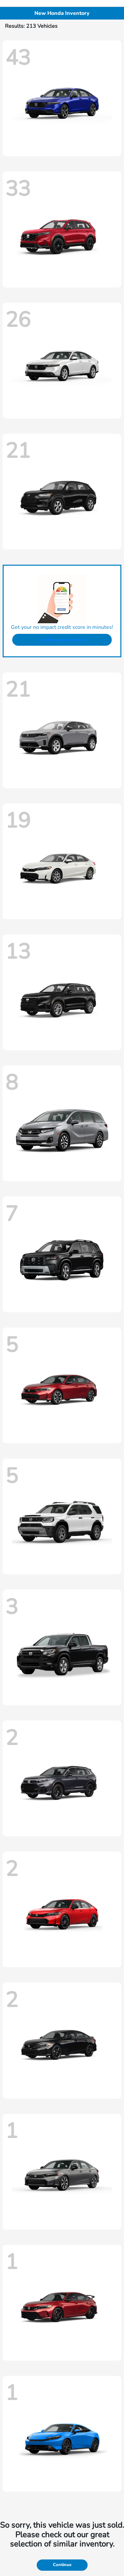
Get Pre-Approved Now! (62, 639)
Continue (62, 2565)
